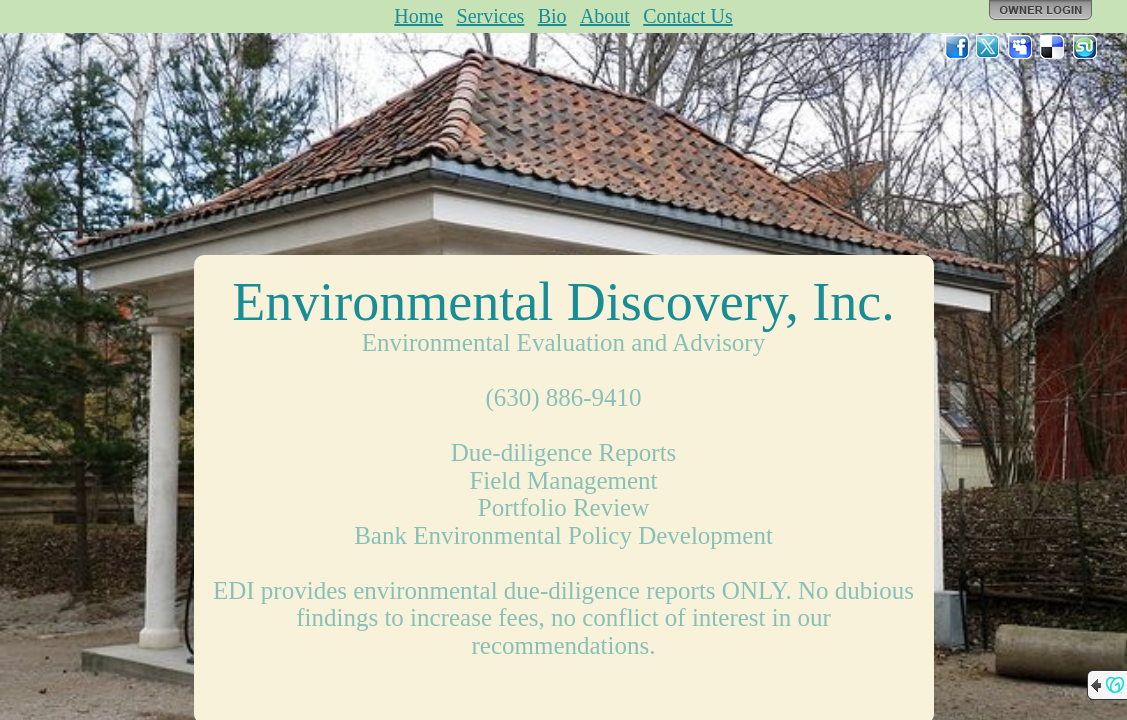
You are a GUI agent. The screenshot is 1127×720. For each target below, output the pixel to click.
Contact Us (687, 16)
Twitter (989, 47)
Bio (552, 16)
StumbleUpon (1085, 47)
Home (418, 16)
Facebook (957, 47)
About (605, 16)
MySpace (1021, 47)
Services (491, 16)
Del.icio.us (1053, 47)
